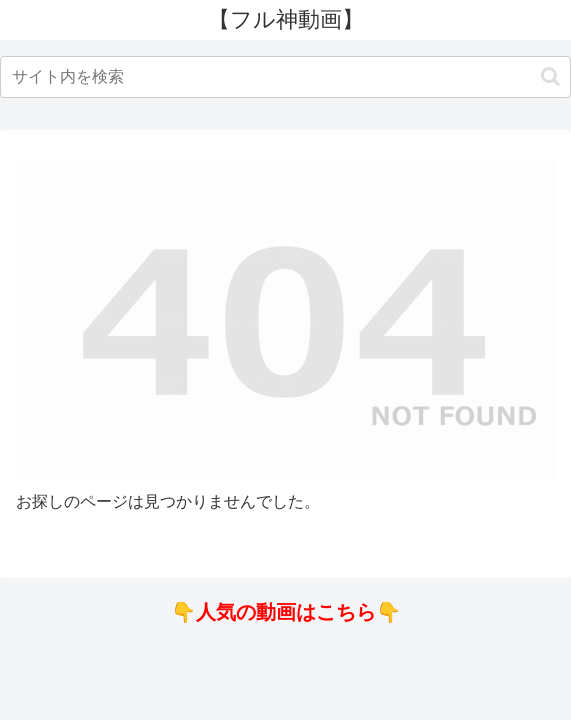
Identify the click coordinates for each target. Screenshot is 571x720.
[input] (285, 77)
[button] (550, 76)
